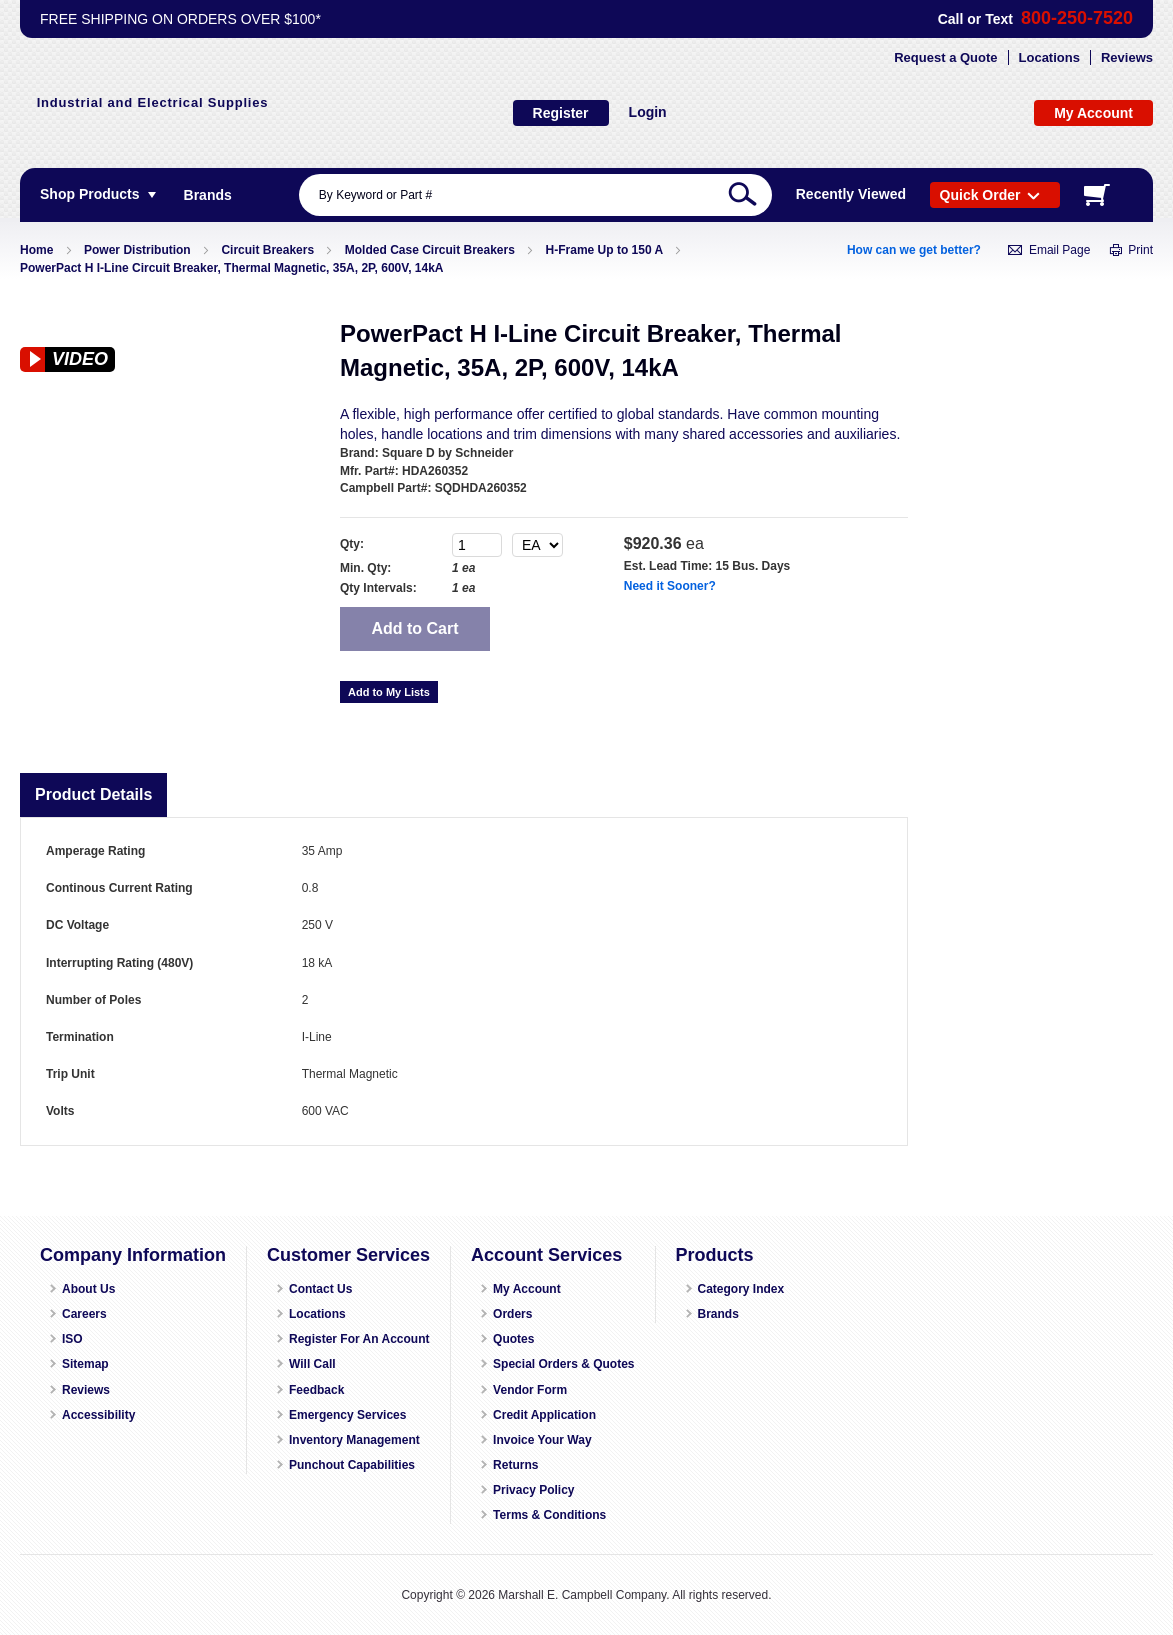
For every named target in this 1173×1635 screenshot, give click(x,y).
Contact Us (320, 1289)
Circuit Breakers (267, 250)
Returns (515, 1465)
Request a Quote (945, 57)
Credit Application (544, 1415)
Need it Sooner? (670, 586)
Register (561, 113)
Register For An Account (359, 1339)
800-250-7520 (1077, 18)
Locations (1049, 57)
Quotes (513, 1339)
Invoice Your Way (542, 1440)
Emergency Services (347, 1415)
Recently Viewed (851, 194)
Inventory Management (354, 1440)
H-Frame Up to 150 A (604, 250)
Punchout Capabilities (352, 1465)
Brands (718, 1314)
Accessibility (98, 1415)
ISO (72, 1339)
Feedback (316, 1390)
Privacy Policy (533, 1490)
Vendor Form (530, 1390)
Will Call (312, 1364)
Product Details (93, 794)
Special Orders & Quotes (563, 1364)
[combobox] (535, 195)
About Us (88, 1289)
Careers (84, 1314)
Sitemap (85, 1364)
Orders (512, 1314)
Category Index (741, 1289)
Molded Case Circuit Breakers (430, 250)
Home (36, 250)
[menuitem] (208, 195)
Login (648, 112)
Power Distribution (137, 250)
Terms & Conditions (549, 1515)
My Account (527, 1289)
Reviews (1127, 57)
